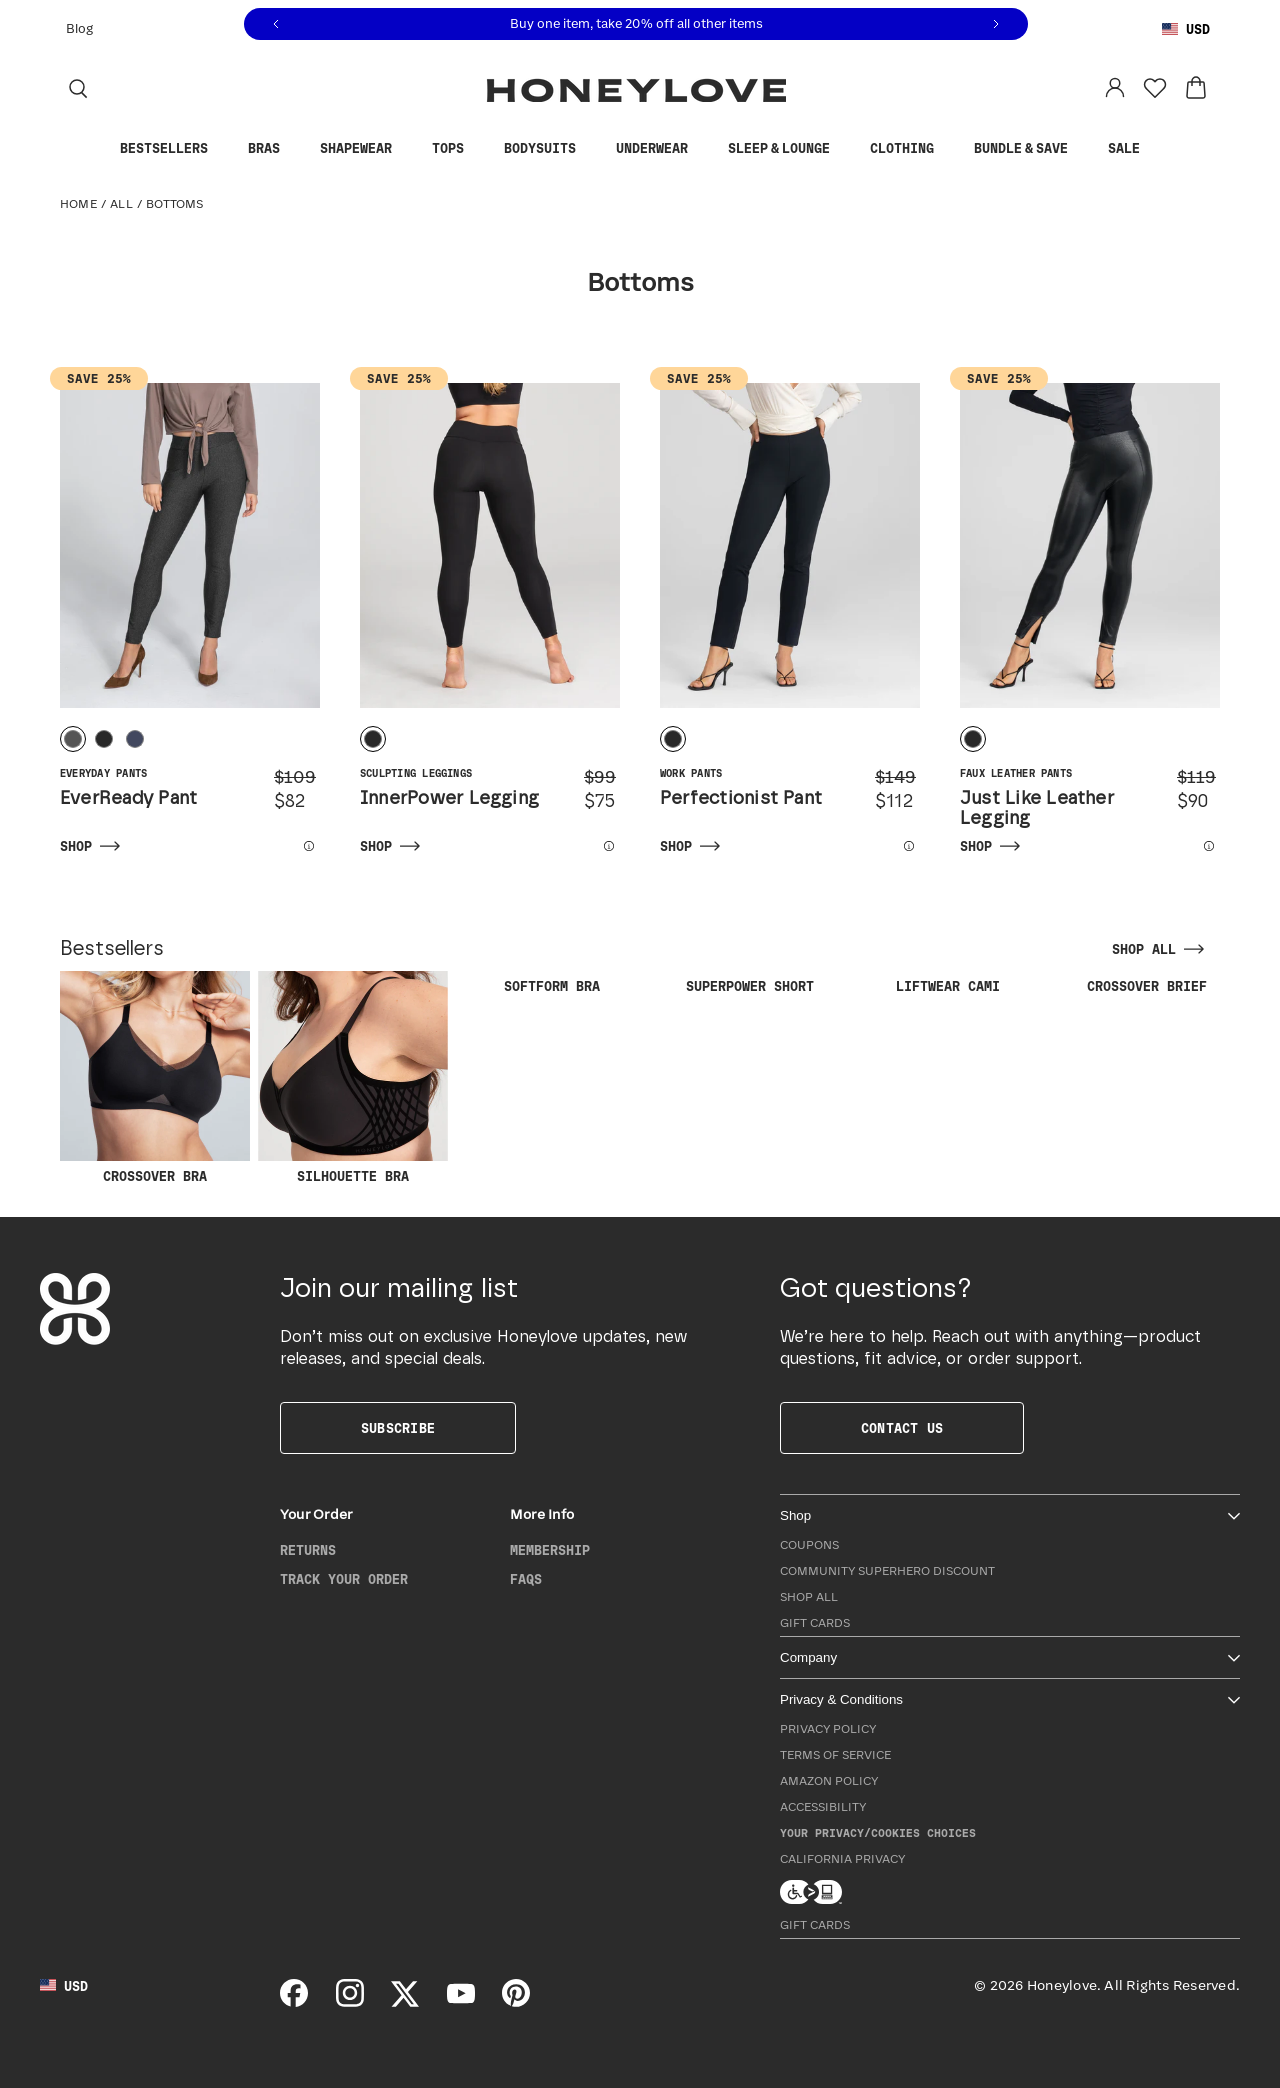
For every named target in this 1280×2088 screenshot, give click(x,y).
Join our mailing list (399, 1289)
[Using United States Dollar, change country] (1186, 30)
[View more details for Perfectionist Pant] (898, 846)
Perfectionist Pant (741, 799)
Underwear (662, 149)
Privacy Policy (828, 1729)
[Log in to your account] (1115, 88)
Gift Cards (815, 1623)
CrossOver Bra (155, 1077)
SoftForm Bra (552, 987)
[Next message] (996, 24)
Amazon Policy (829, 1781)
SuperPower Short (750, 987)
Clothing (912, 149)
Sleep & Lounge (789, 149)
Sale (1134, 149)
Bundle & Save (1031, 149)
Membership (550, 1551)
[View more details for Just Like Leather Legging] (1198, 846)
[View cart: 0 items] (1196, 88)
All (121, 204)
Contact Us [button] (902, 1429)
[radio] (73, 739)
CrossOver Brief (1147, 987)
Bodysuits (550, 149)
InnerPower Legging (449, 799)
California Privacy (842, 1859)
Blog (79, 29)
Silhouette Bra (353, 1077)
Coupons (809, 1545)
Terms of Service (835, 1755)
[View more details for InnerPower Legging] (598, 846)
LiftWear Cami (948, 987)
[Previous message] (276, 24)
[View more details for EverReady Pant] (298, 846)
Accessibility (823, 1807)
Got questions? (876, 1289)
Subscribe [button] (398, 1429)
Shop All (809, 1597)
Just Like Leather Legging (1037, 809)
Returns (308, 1551)
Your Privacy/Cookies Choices (878, 1833)
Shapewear (366, 149)
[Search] (78, 88)
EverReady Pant (128, 799)
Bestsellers (174, 149)
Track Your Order (344, 1580)
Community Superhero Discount (887, 1571)
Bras (274, 149)
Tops (458, 149)
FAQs (526, 1580)
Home (78, 204)
